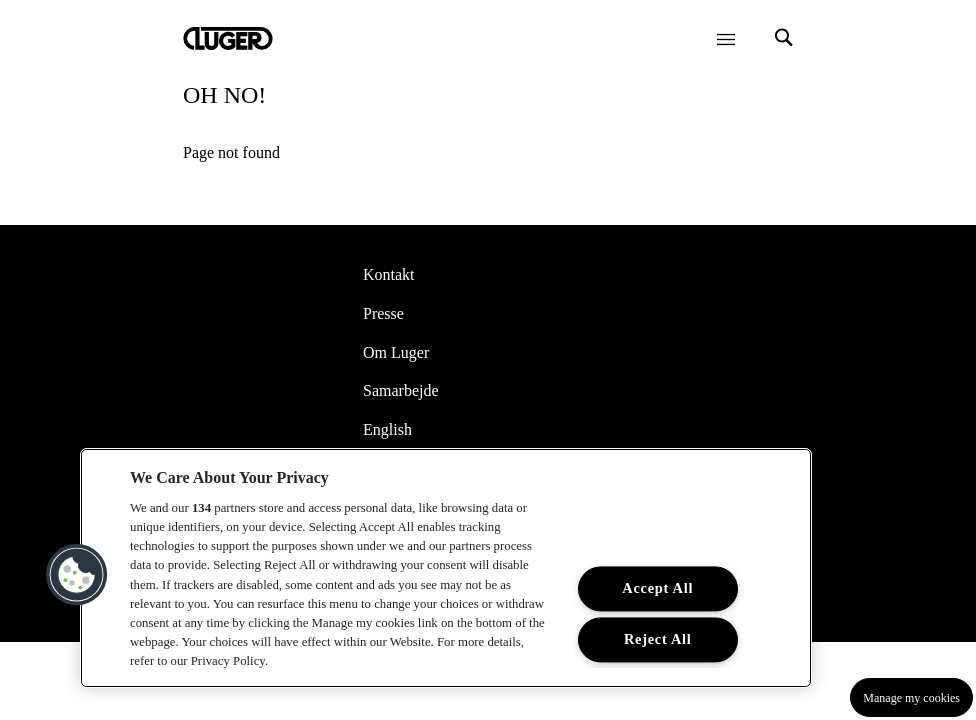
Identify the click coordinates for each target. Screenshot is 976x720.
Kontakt (389, 274)
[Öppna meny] (726, 39)
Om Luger (396, 352)
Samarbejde (401, 390)
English (387, 429)
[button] (77, 575)
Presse (383, 313)
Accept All (657, 588)
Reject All (658, 639)
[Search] (784, 39)
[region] (446, 568)
